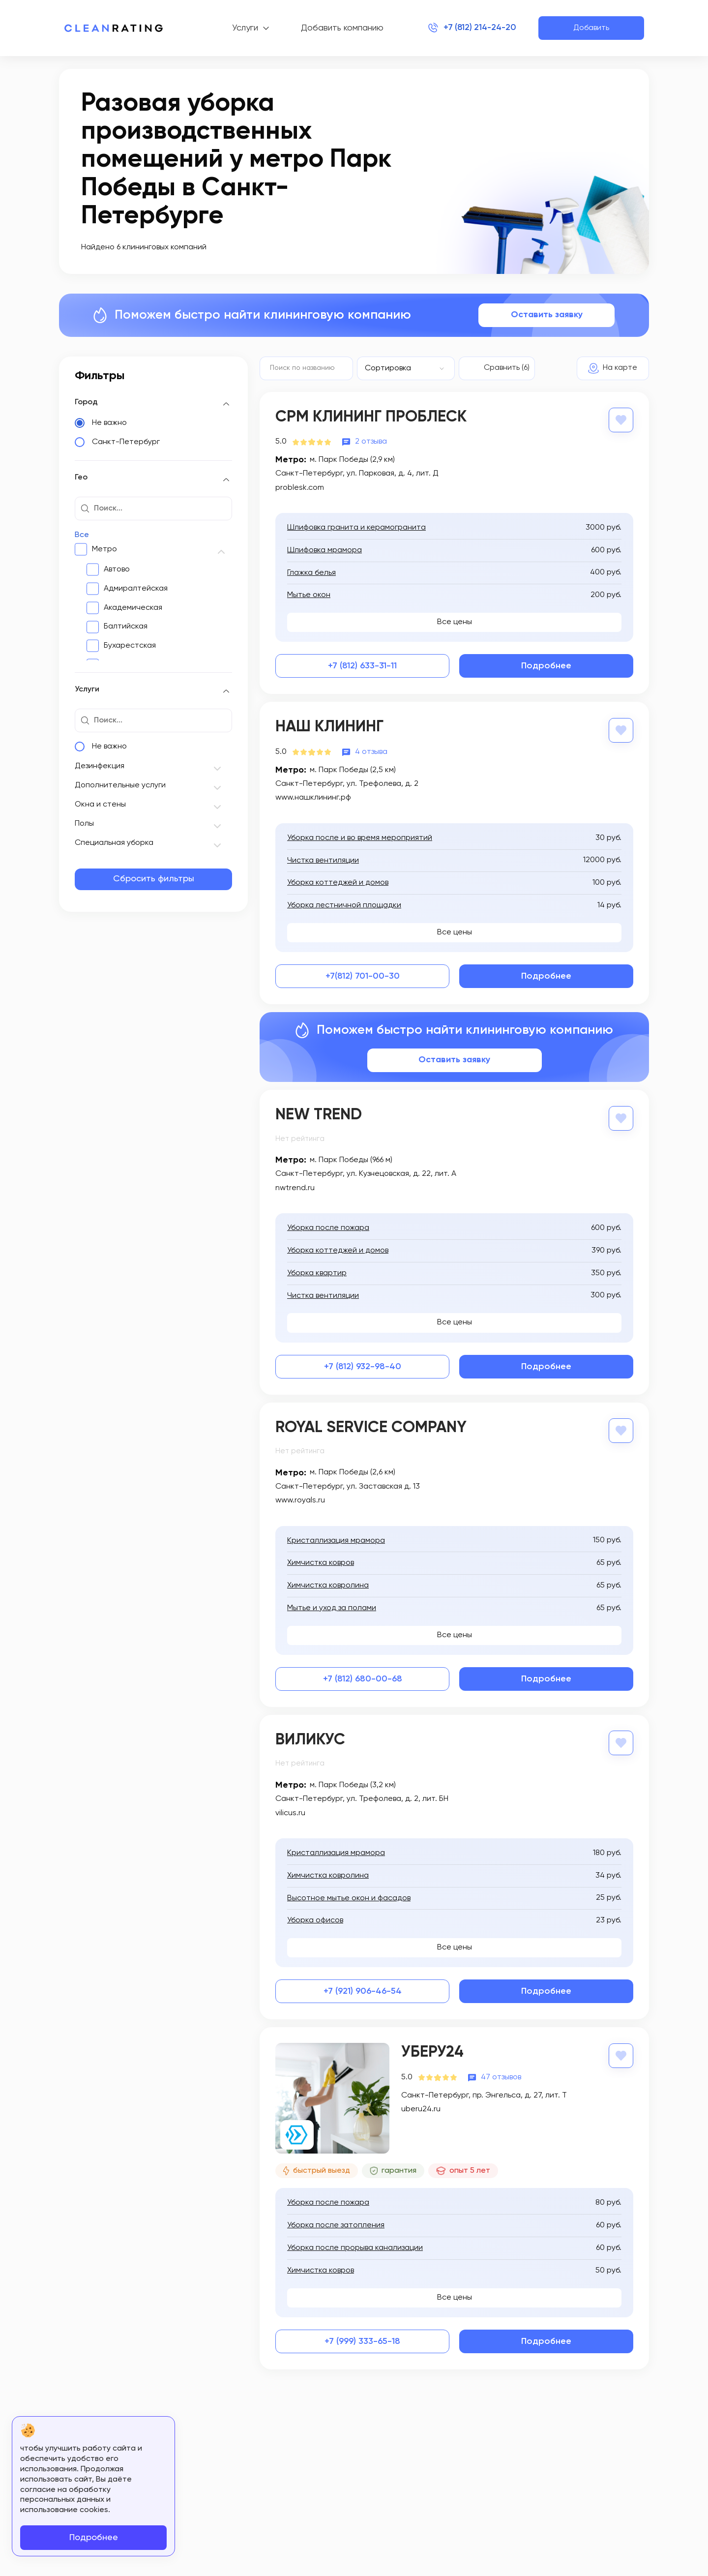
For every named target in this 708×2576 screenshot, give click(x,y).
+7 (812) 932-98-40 (362, 1365)
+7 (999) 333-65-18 (362, 2340)
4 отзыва (371, 751)
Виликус (310, 1739)
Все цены (454, 622)
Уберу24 (432, 2052)
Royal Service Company (371, 1427)
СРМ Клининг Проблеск (371, 417)
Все (82, 535)
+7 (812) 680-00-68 (362, 1678)
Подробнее (546, 665)
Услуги (240, 28)
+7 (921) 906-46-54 (363, 1990)
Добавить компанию (336, 28)
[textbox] (401, 368)
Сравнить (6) (507, 368)
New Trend (318, 1114)
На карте (620, 368)
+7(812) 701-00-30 (362, 975)
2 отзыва (371, 442)
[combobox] (406, 368)
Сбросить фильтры (153, 878)
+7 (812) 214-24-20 (474, 28)
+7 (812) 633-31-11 (362, 665)
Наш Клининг (329, 727)
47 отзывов (501, 2076)
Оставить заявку (547, 314)
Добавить (591, 28)
